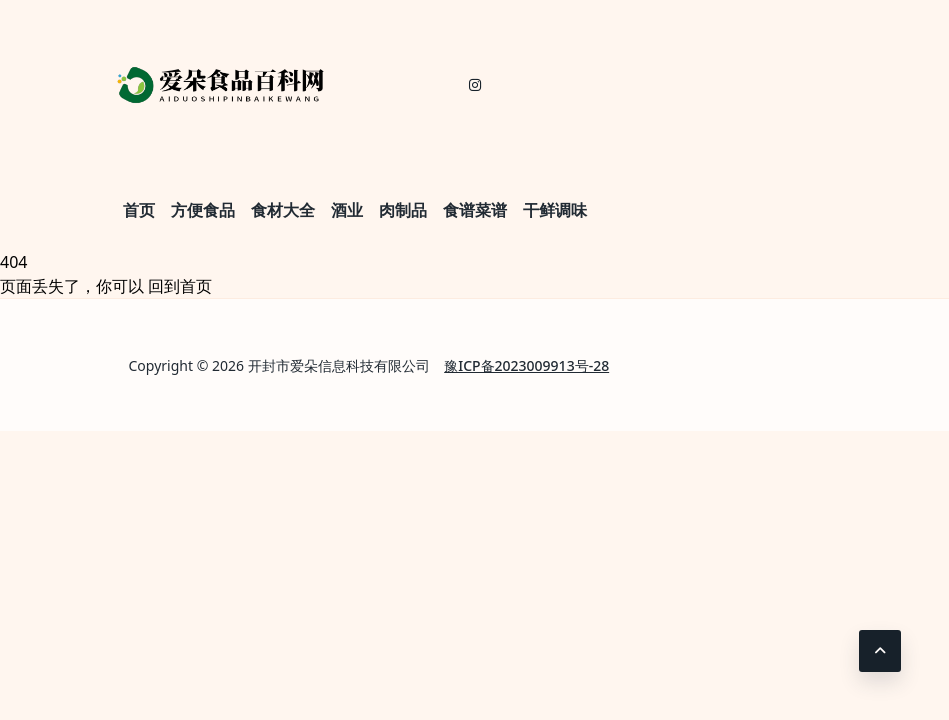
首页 (139, 210)
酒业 (347, 210)
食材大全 (283, 210)
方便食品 (203, 210)
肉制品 (403, 210)
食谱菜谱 (475, 210)
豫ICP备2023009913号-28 (526, 365)
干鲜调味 (555, 210)
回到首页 (180, 286)
